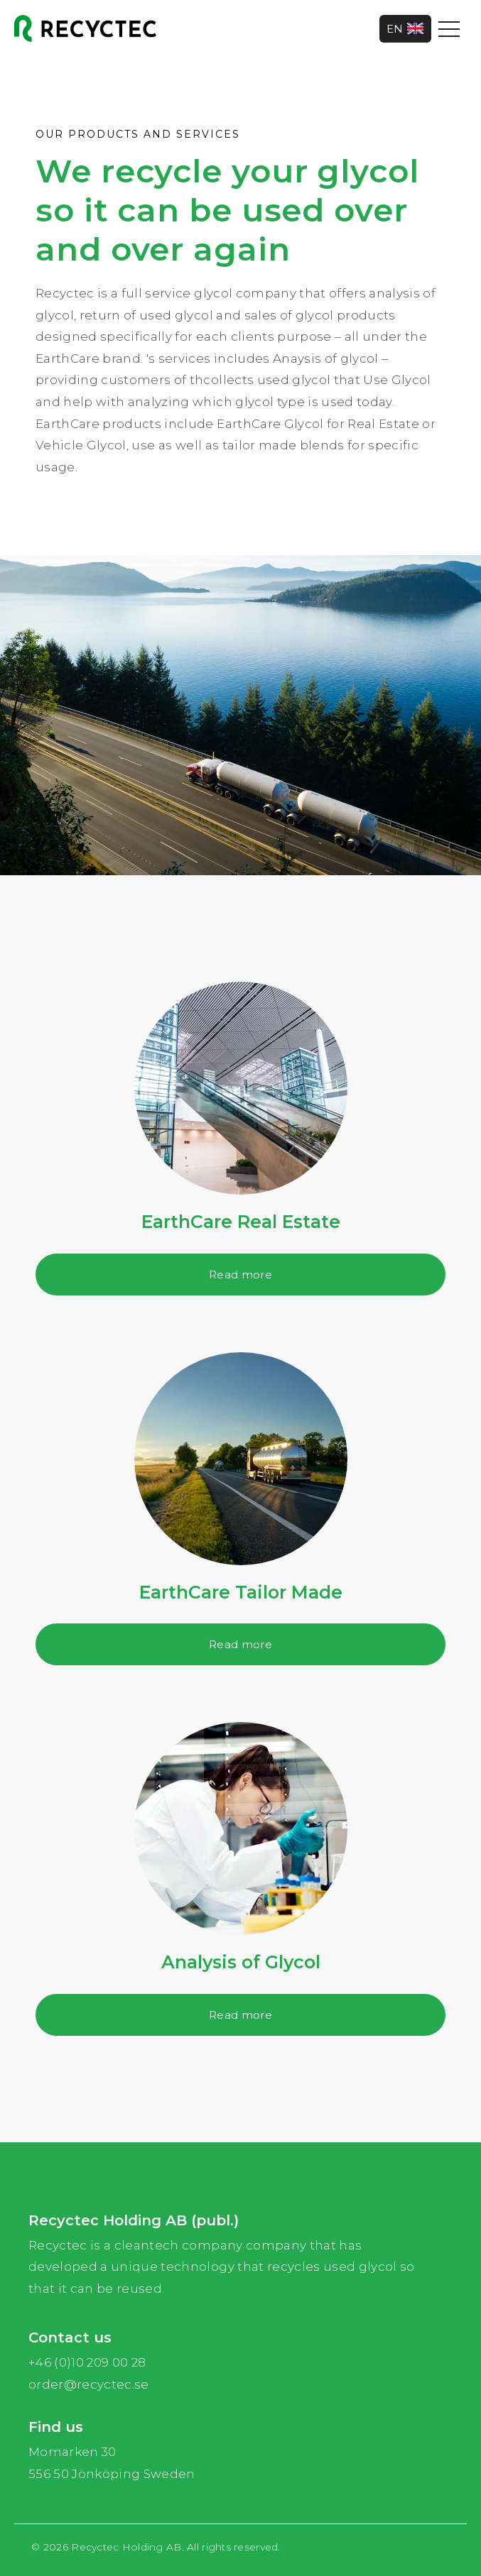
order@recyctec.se (88, 2384)
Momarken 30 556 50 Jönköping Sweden (111, 2463)
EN (405, 28)
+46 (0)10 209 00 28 (87, 2362)
